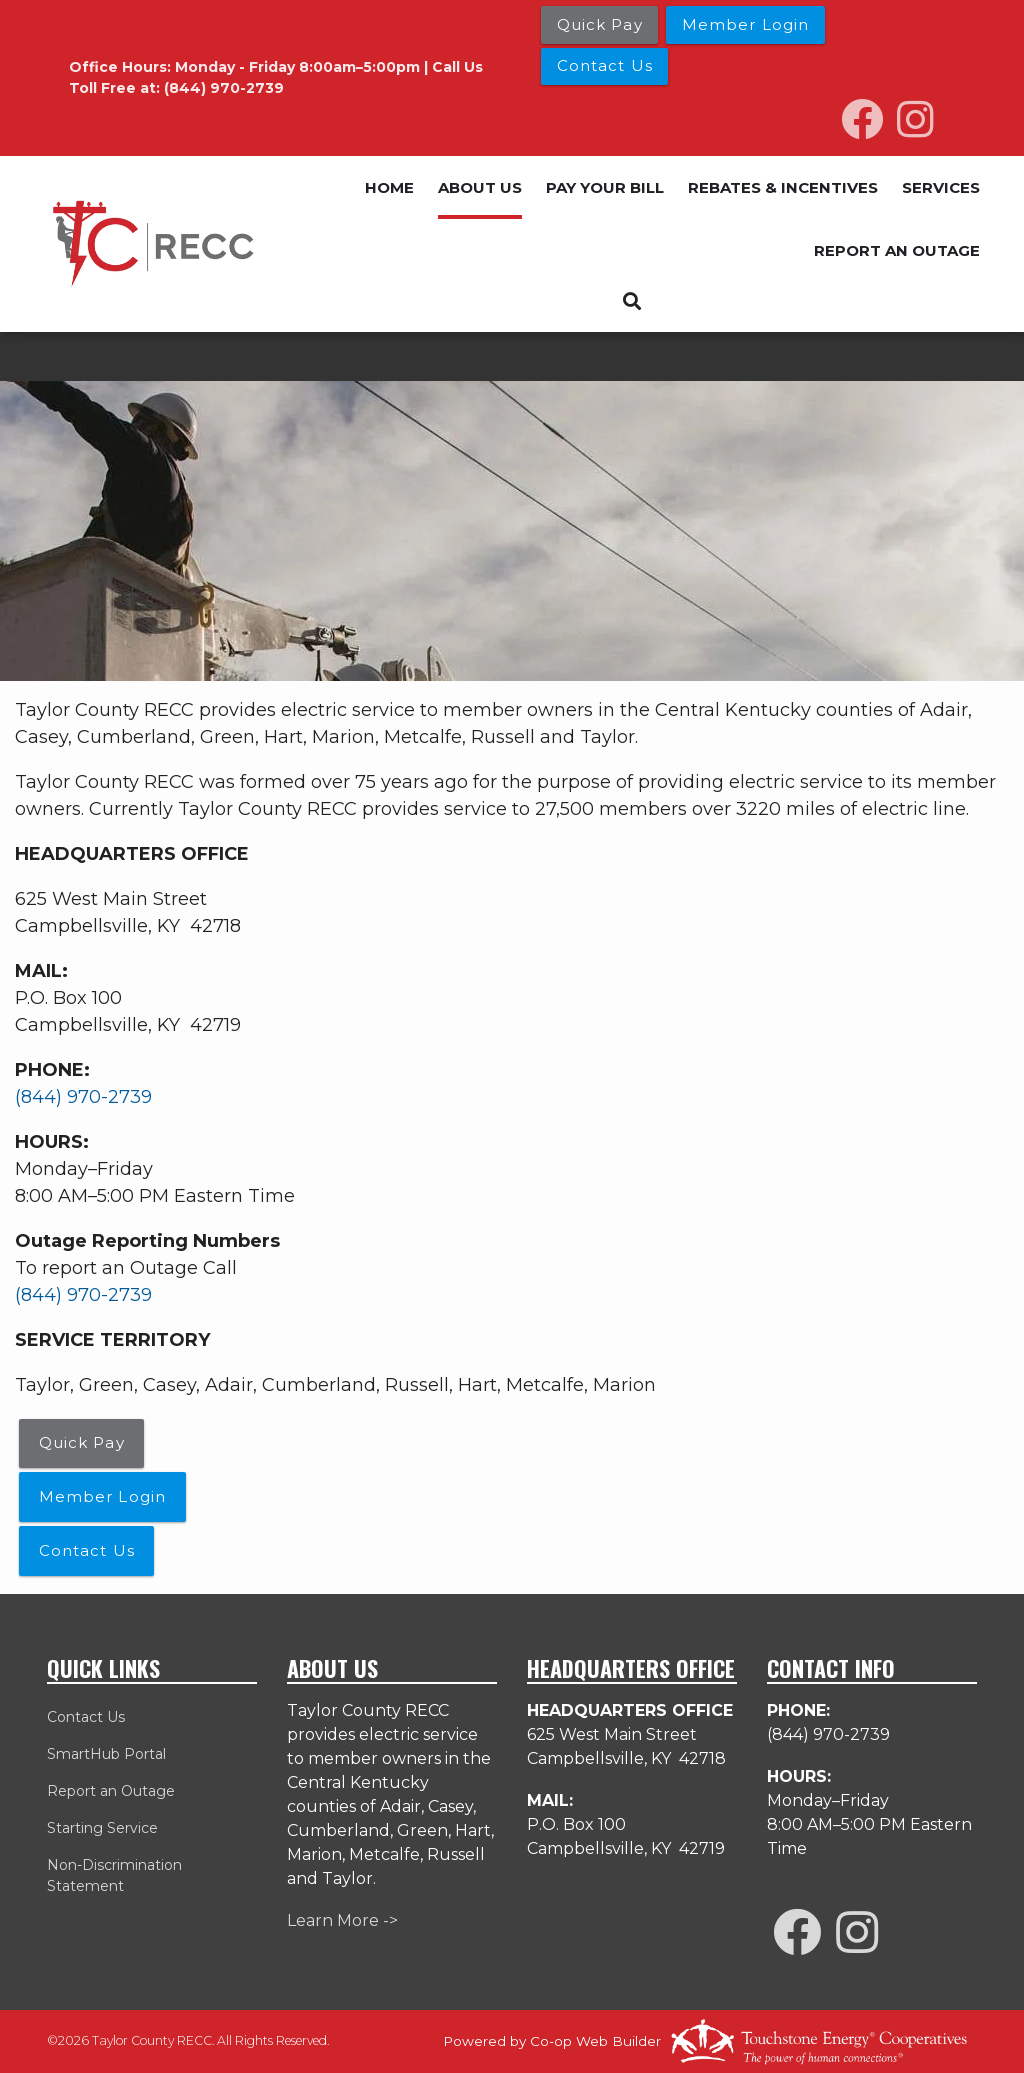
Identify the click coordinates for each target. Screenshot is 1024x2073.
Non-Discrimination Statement (114, 1875)
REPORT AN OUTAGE (897, 250)
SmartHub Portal (106, 1754)
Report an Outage (111, 1791)
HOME (389, 187)
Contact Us (86, 1717)
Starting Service (102, 1828)
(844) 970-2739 (83, 1097)
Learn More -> (342, 1920)
